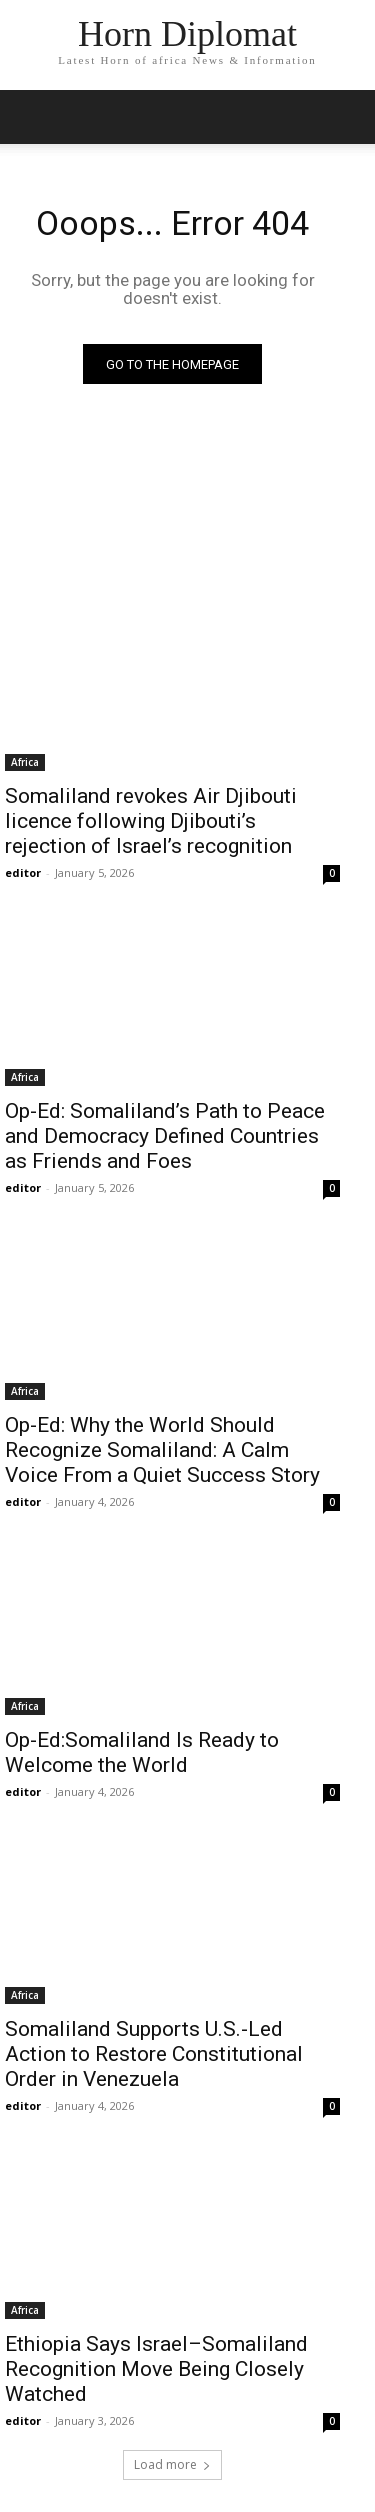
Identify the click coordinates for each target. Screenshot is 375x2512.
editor (23, 872)
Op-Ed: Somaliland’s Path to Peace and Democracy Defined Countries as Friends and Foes (165, 1136)
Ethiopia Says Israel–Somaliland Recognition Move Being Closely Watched (156, 2369)
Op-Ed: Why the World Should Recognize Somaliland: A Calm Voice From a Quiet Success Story (165, 1450)
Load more (172, 2464)
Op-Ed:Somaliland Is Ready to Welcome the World (142, 1752)
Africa (25, 762)
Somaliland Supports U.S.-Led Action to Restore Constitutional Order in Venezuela (154, 2054)
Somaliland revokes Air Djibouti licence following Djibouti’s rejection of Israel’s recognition (151, 821)
